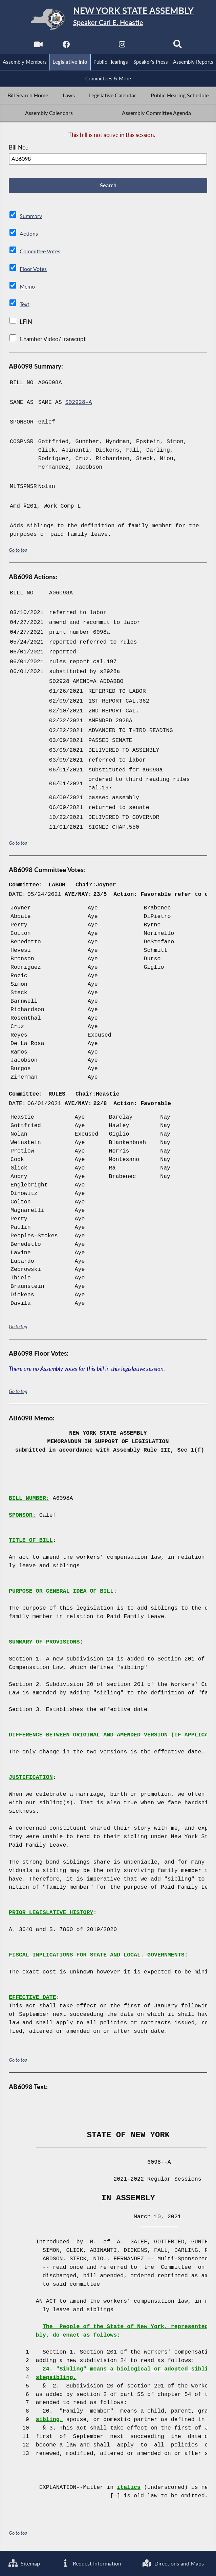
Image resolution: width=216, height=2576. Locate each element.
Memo (28, 287)
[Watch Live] (38, 46)
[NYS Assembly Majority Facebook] (66, 46)
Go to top (18, 550)
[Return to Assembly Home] (108, 19)
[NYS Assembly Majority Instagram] (122, 46)
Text (25, 304)
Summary (31, 217)
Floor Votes (34, 269)
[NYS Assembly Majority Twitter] (94, 46)
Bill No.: (18, 148)
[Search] (178, 46)
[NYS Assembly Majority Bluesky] (149, 46)
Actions (28, 234)
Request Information (92, 2563)
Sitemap (24, 2563)
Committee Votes (41, 252)
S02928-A (78, 403)
